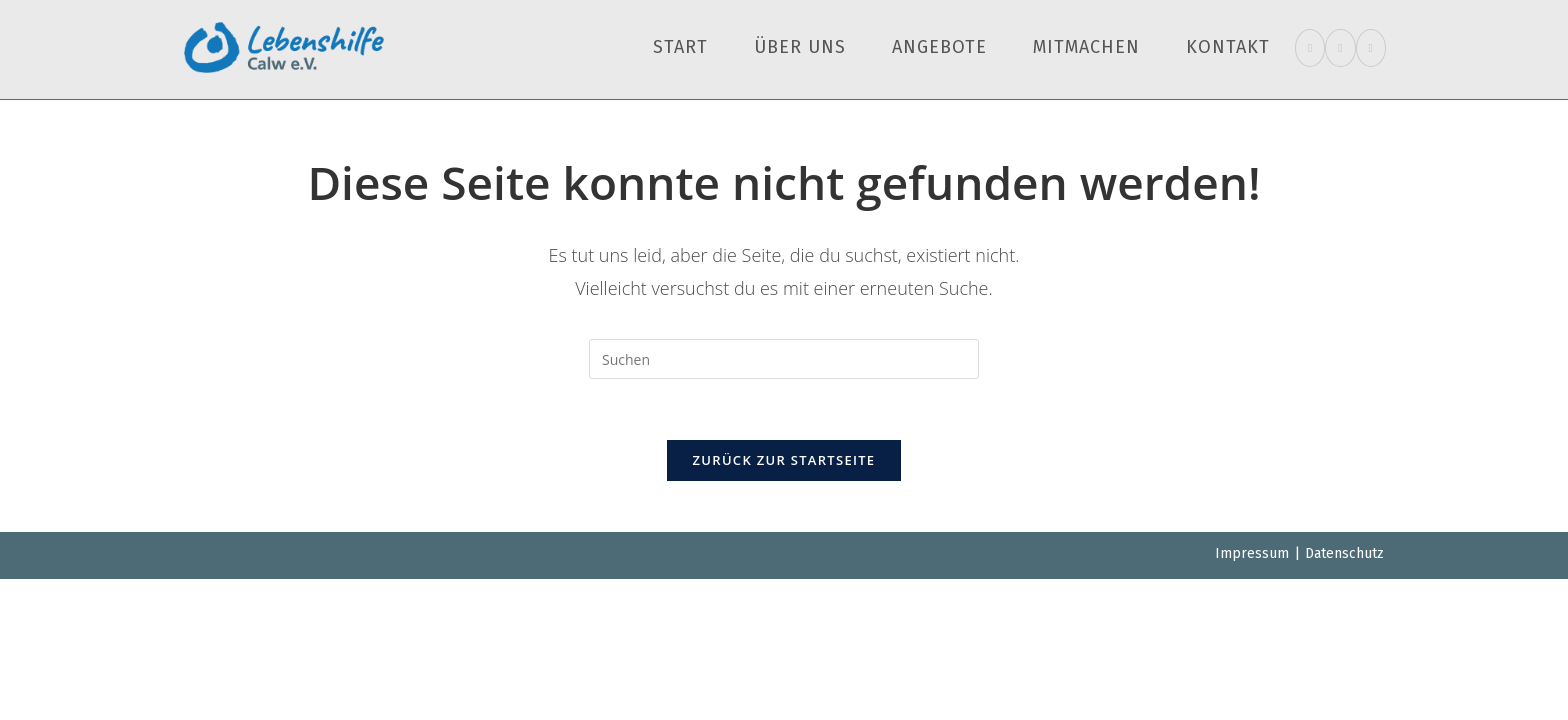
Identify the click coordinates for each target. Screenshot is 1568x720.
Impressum (1252, 553)
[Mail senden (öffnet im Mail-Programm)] (1371, 48)
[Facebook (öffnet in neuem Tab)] (1310, 48)
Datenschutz (1344, 553)
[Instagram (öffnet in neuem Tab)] (1340, 48)
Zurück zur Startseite (784, 460)
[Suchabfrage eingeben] (784, 359)
